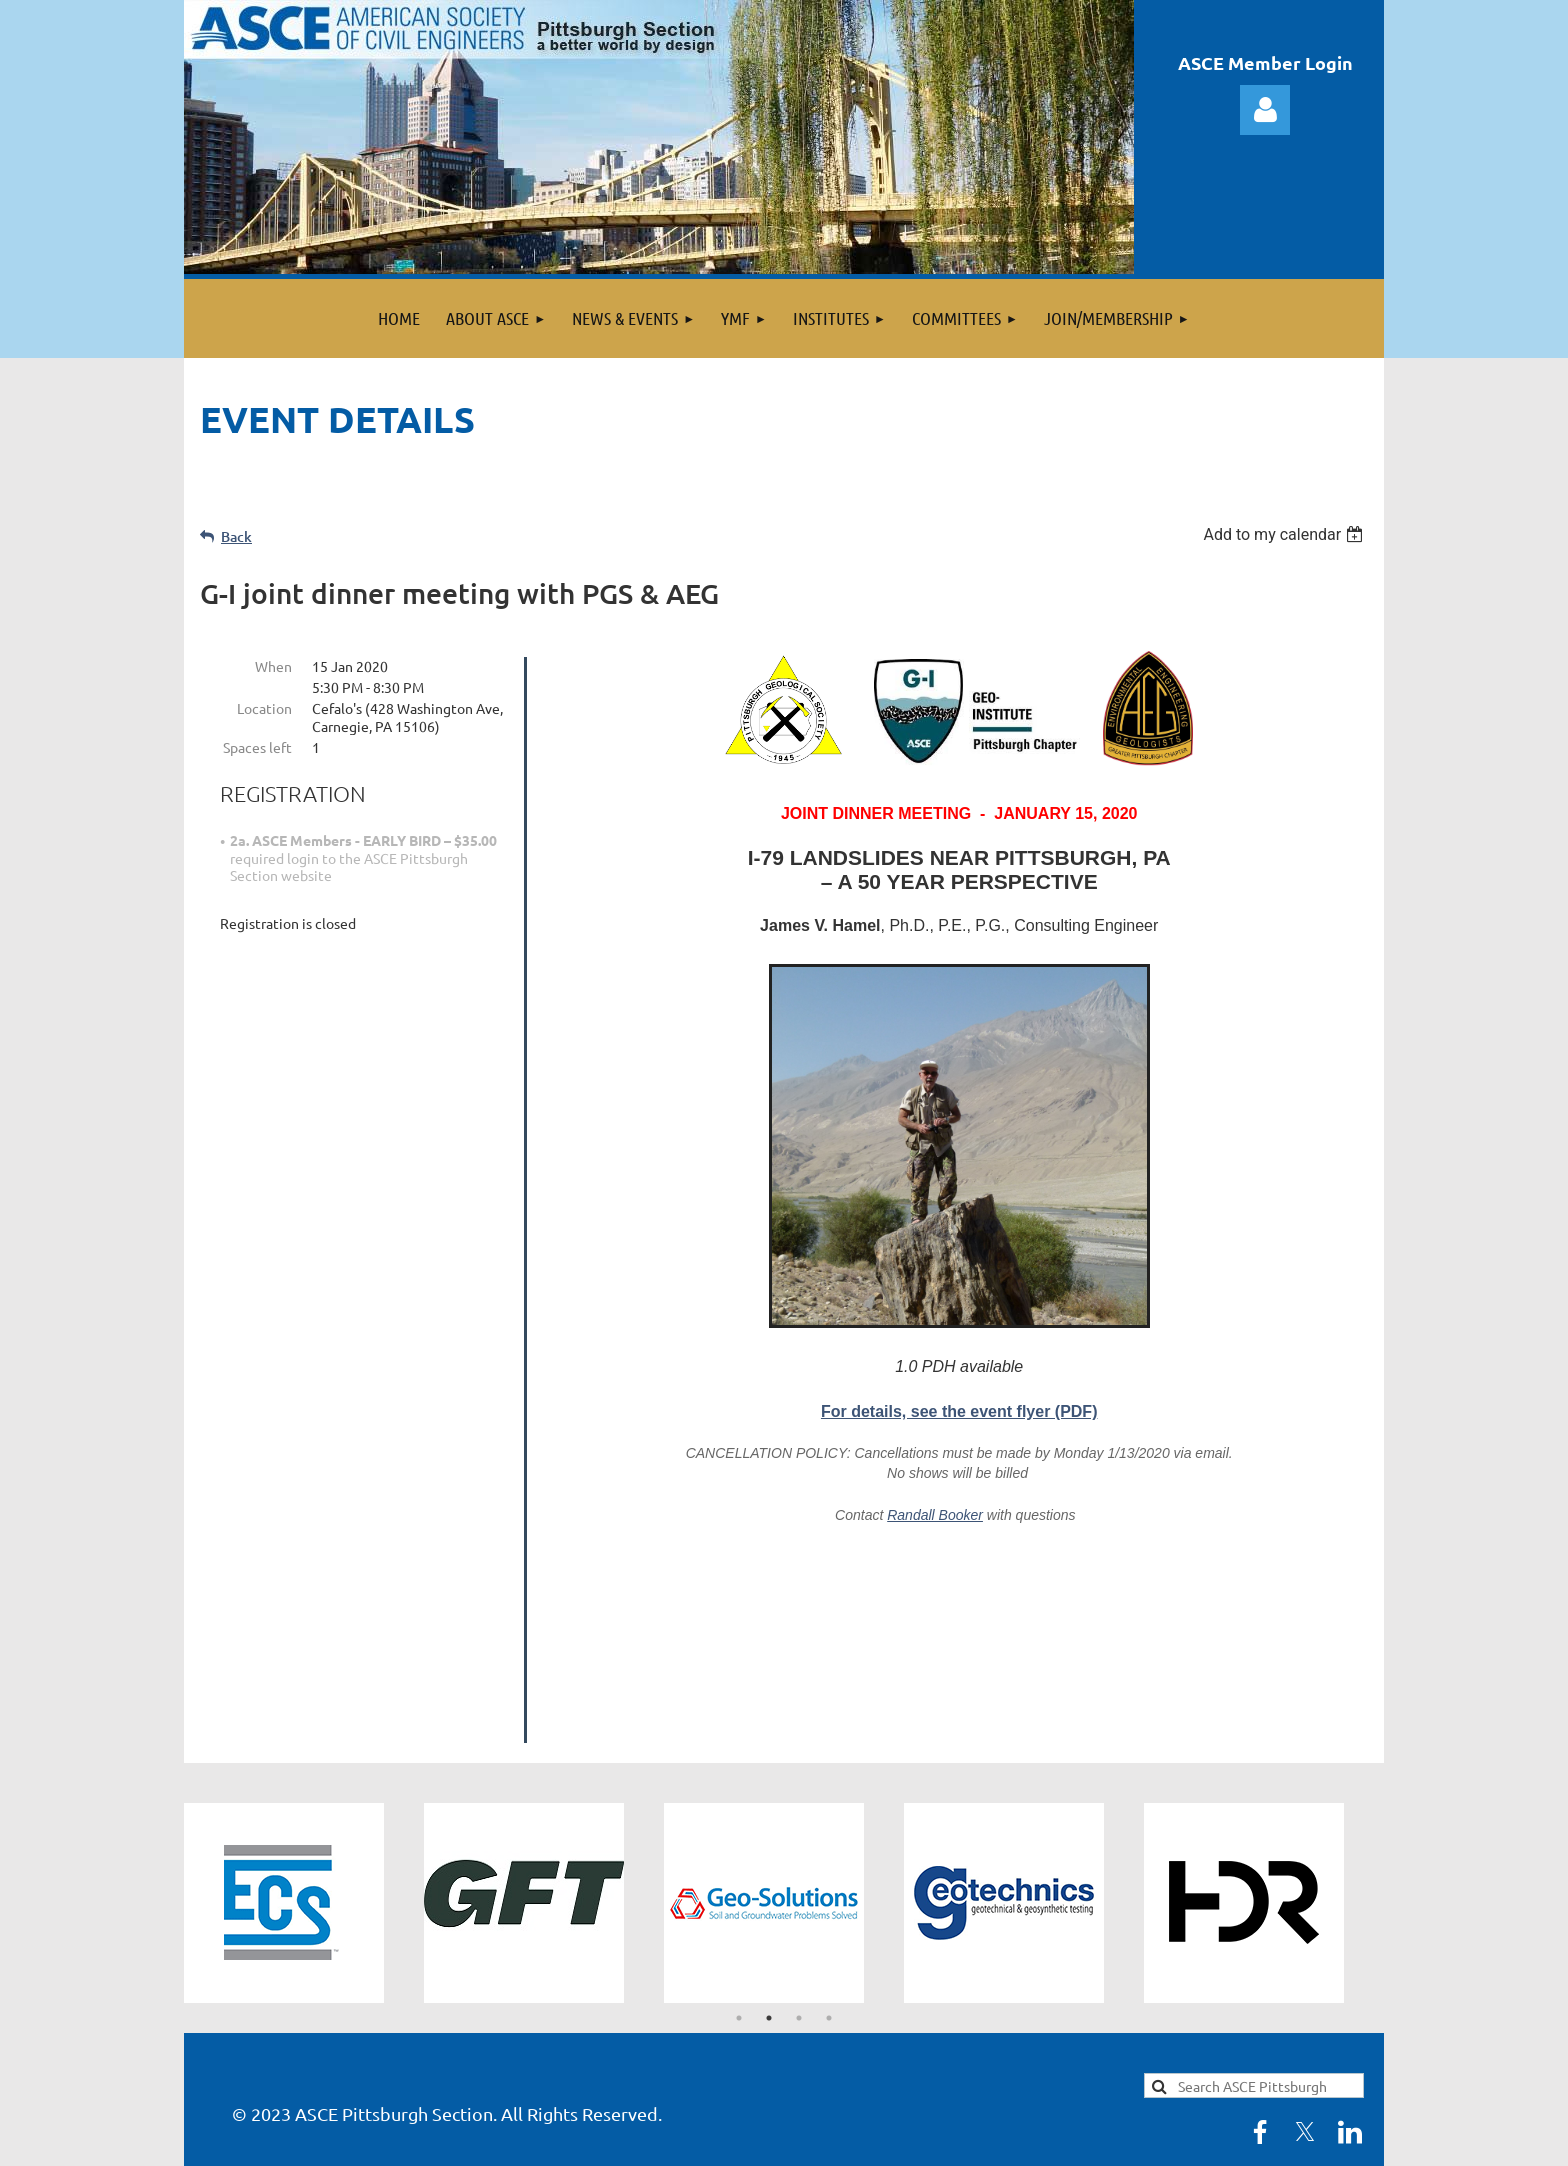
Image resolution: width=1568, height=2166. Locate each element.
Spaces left (257, 747)
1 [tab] (739, 1808)
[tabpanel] (304, 1693)
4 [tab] (829, 1808)
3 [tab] (799, 1808)
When (273, 666)
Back (236, 536)
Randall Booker (935, 1515)
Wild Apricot (1145, 2140)
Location (264, 708)
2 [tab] (769, 1808)
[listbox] (1285, 534)
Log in (1265, 110)
